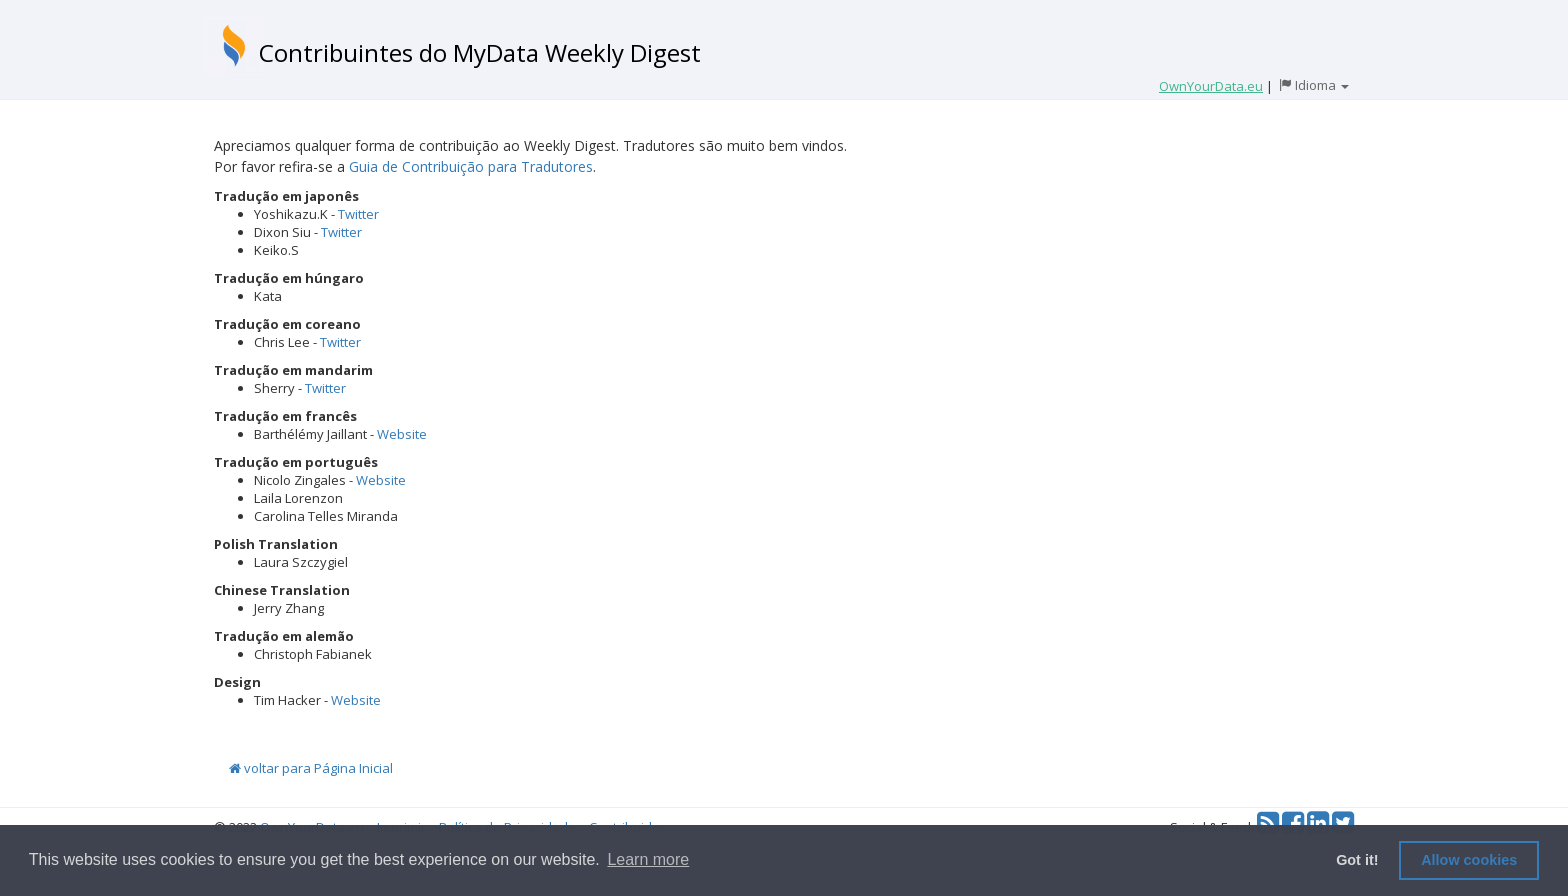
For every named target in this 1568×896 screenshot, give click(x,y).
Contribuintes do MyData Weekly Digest (480, 52)
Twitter (358, 214)
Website (402, 434)
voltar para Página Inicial (311, 768)
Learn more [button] (648, 859)
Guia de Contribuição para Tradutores (471, 166)
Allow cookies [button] (1469, 860)
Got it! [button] (1357, 860)
